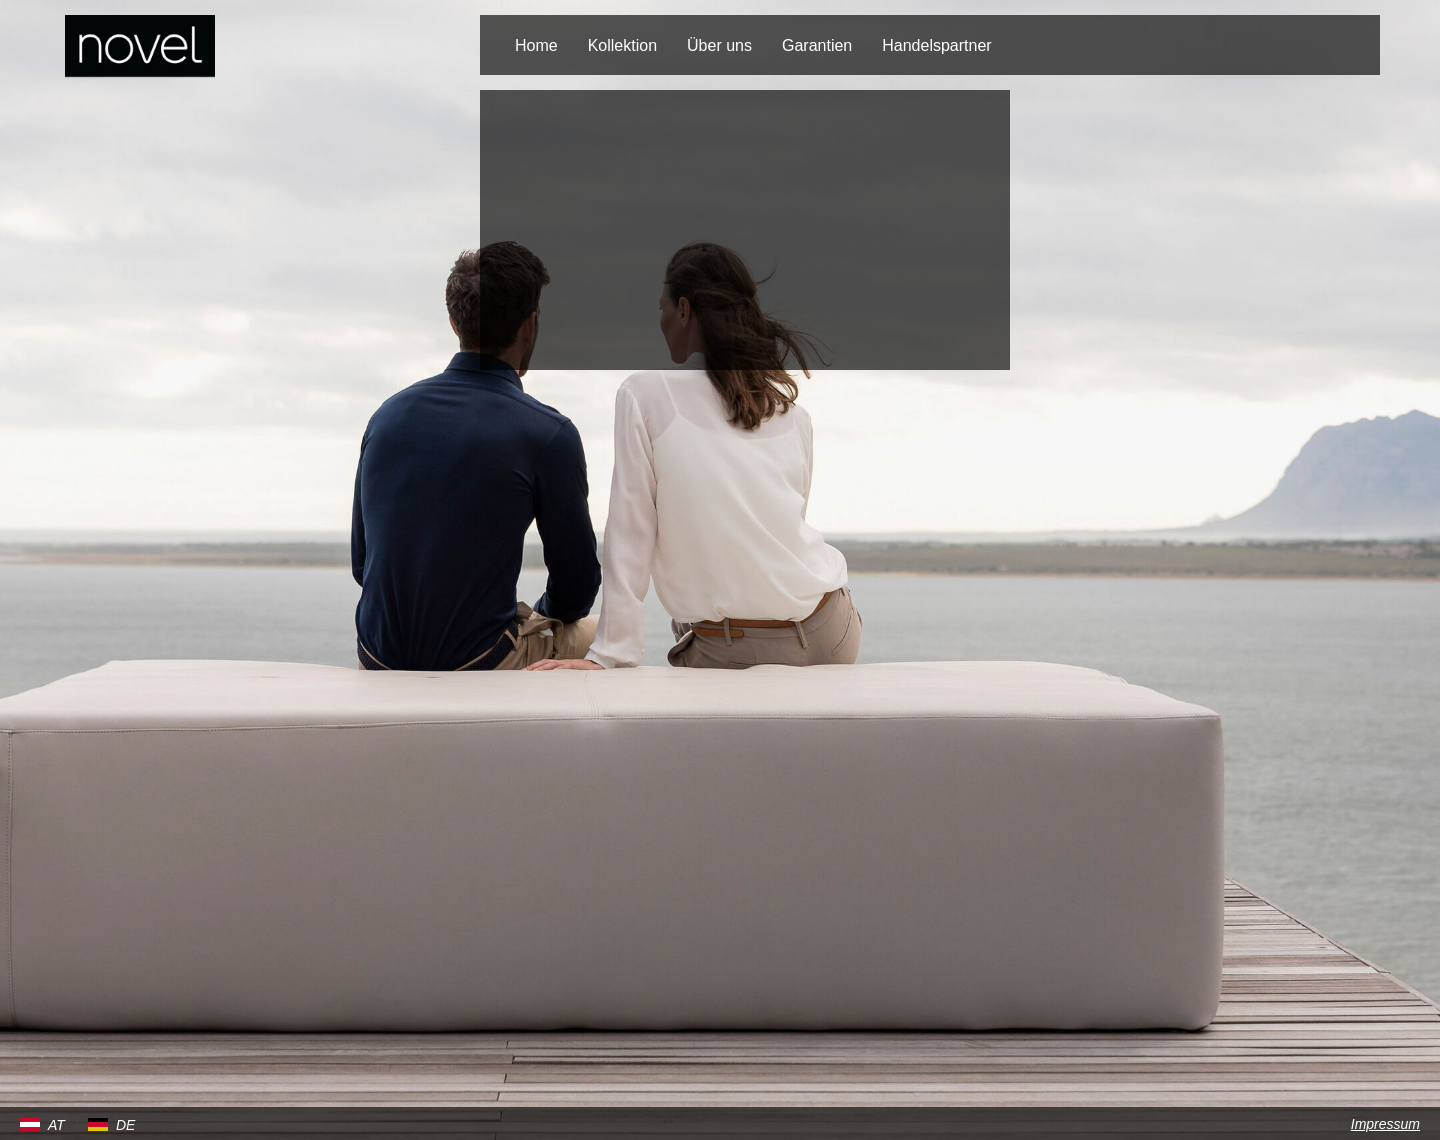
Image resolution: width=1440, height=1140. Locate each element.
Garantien (817, 45)
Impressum (1385, 1124)
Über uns (719, 45)
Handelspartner (936, 45)
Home (536, 45)
